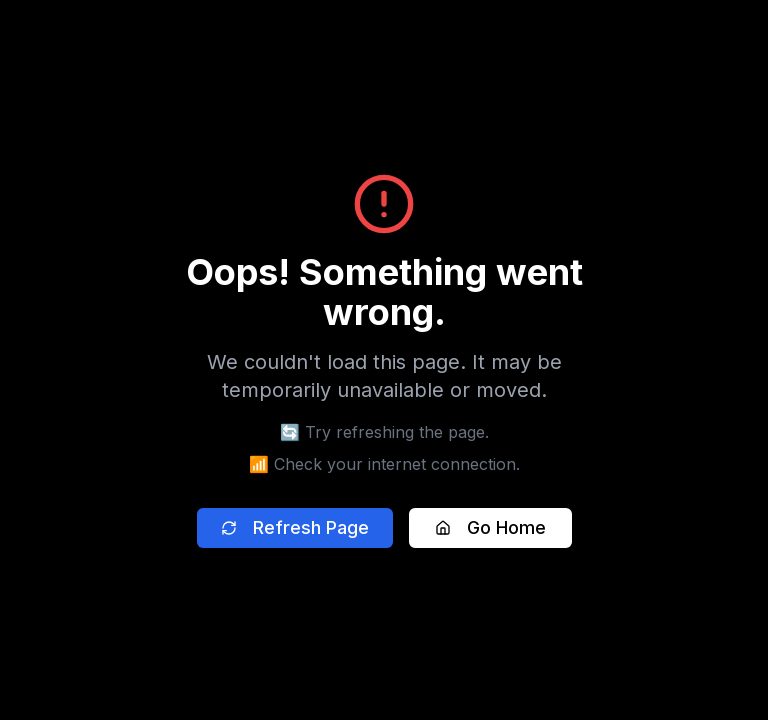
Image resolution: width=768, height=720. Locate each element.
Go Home (490, 527)
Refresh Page (295, 527)
